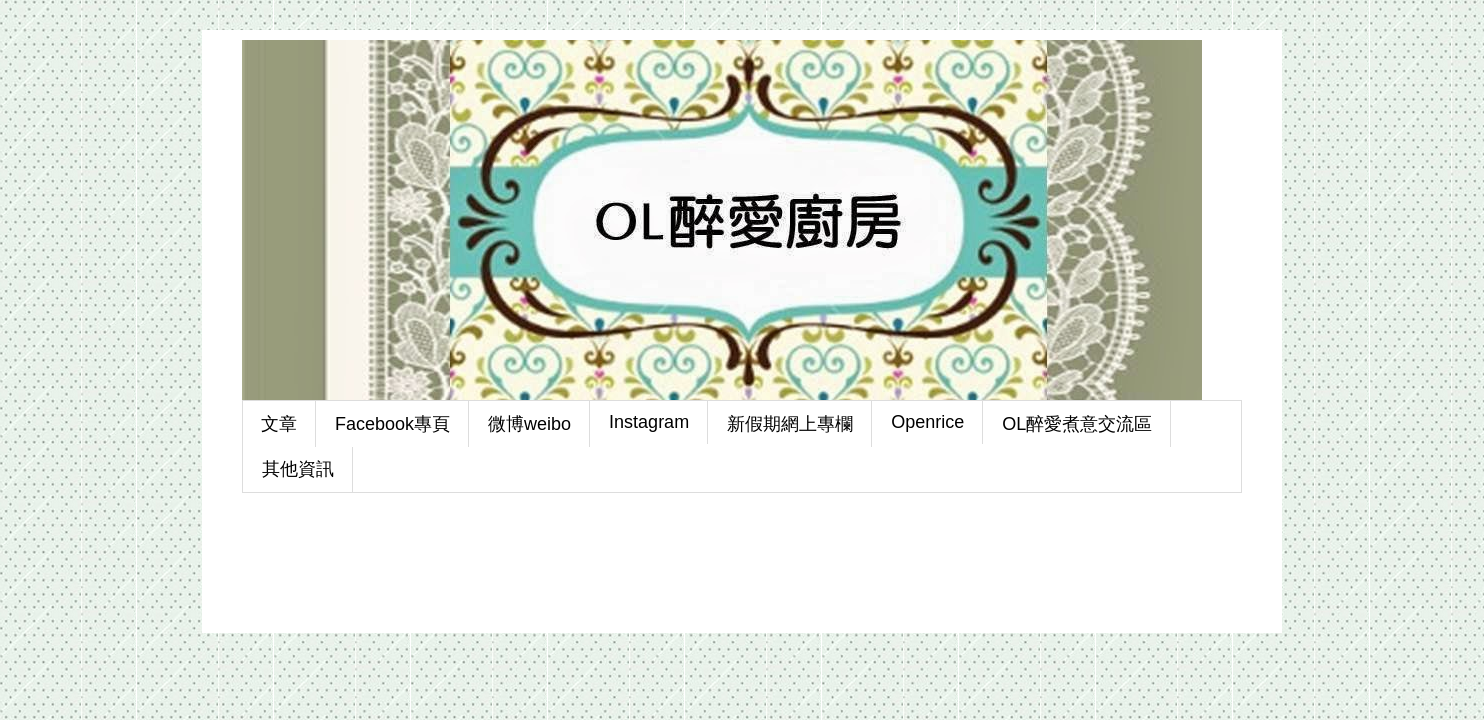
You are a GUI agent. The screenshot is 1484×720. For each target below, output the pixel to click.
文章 (279, 424)
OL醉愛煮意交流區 (1077, 424)
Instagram (649, 422)
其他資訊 (298, 469)
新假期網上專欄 (790, 424)
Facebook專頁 (392, 424)
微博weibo (529, 424)
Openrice (927, 422)
